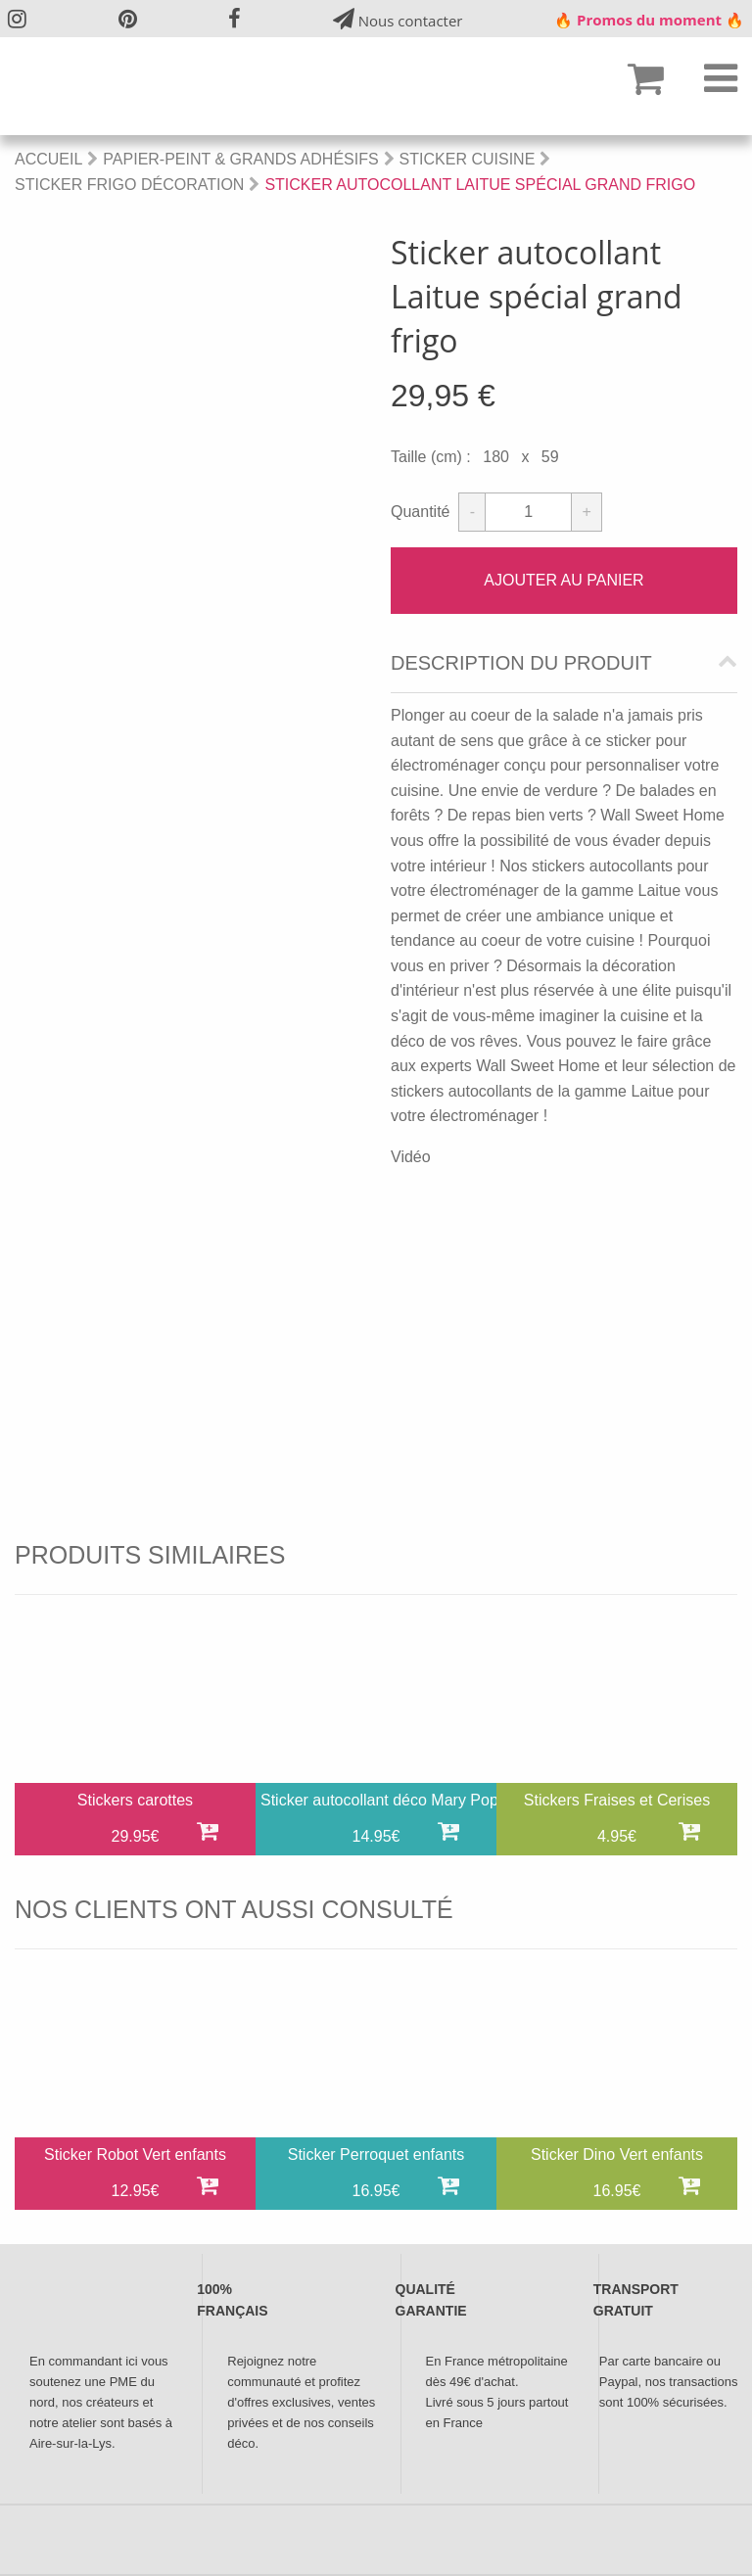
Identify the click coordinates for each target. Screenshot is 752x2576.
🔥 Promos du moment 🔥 (649, 19)
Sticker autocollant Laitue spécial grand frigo (479, 184)
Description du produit (521, 663)
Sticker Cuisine (468, 159)
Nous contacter (398, 19)
